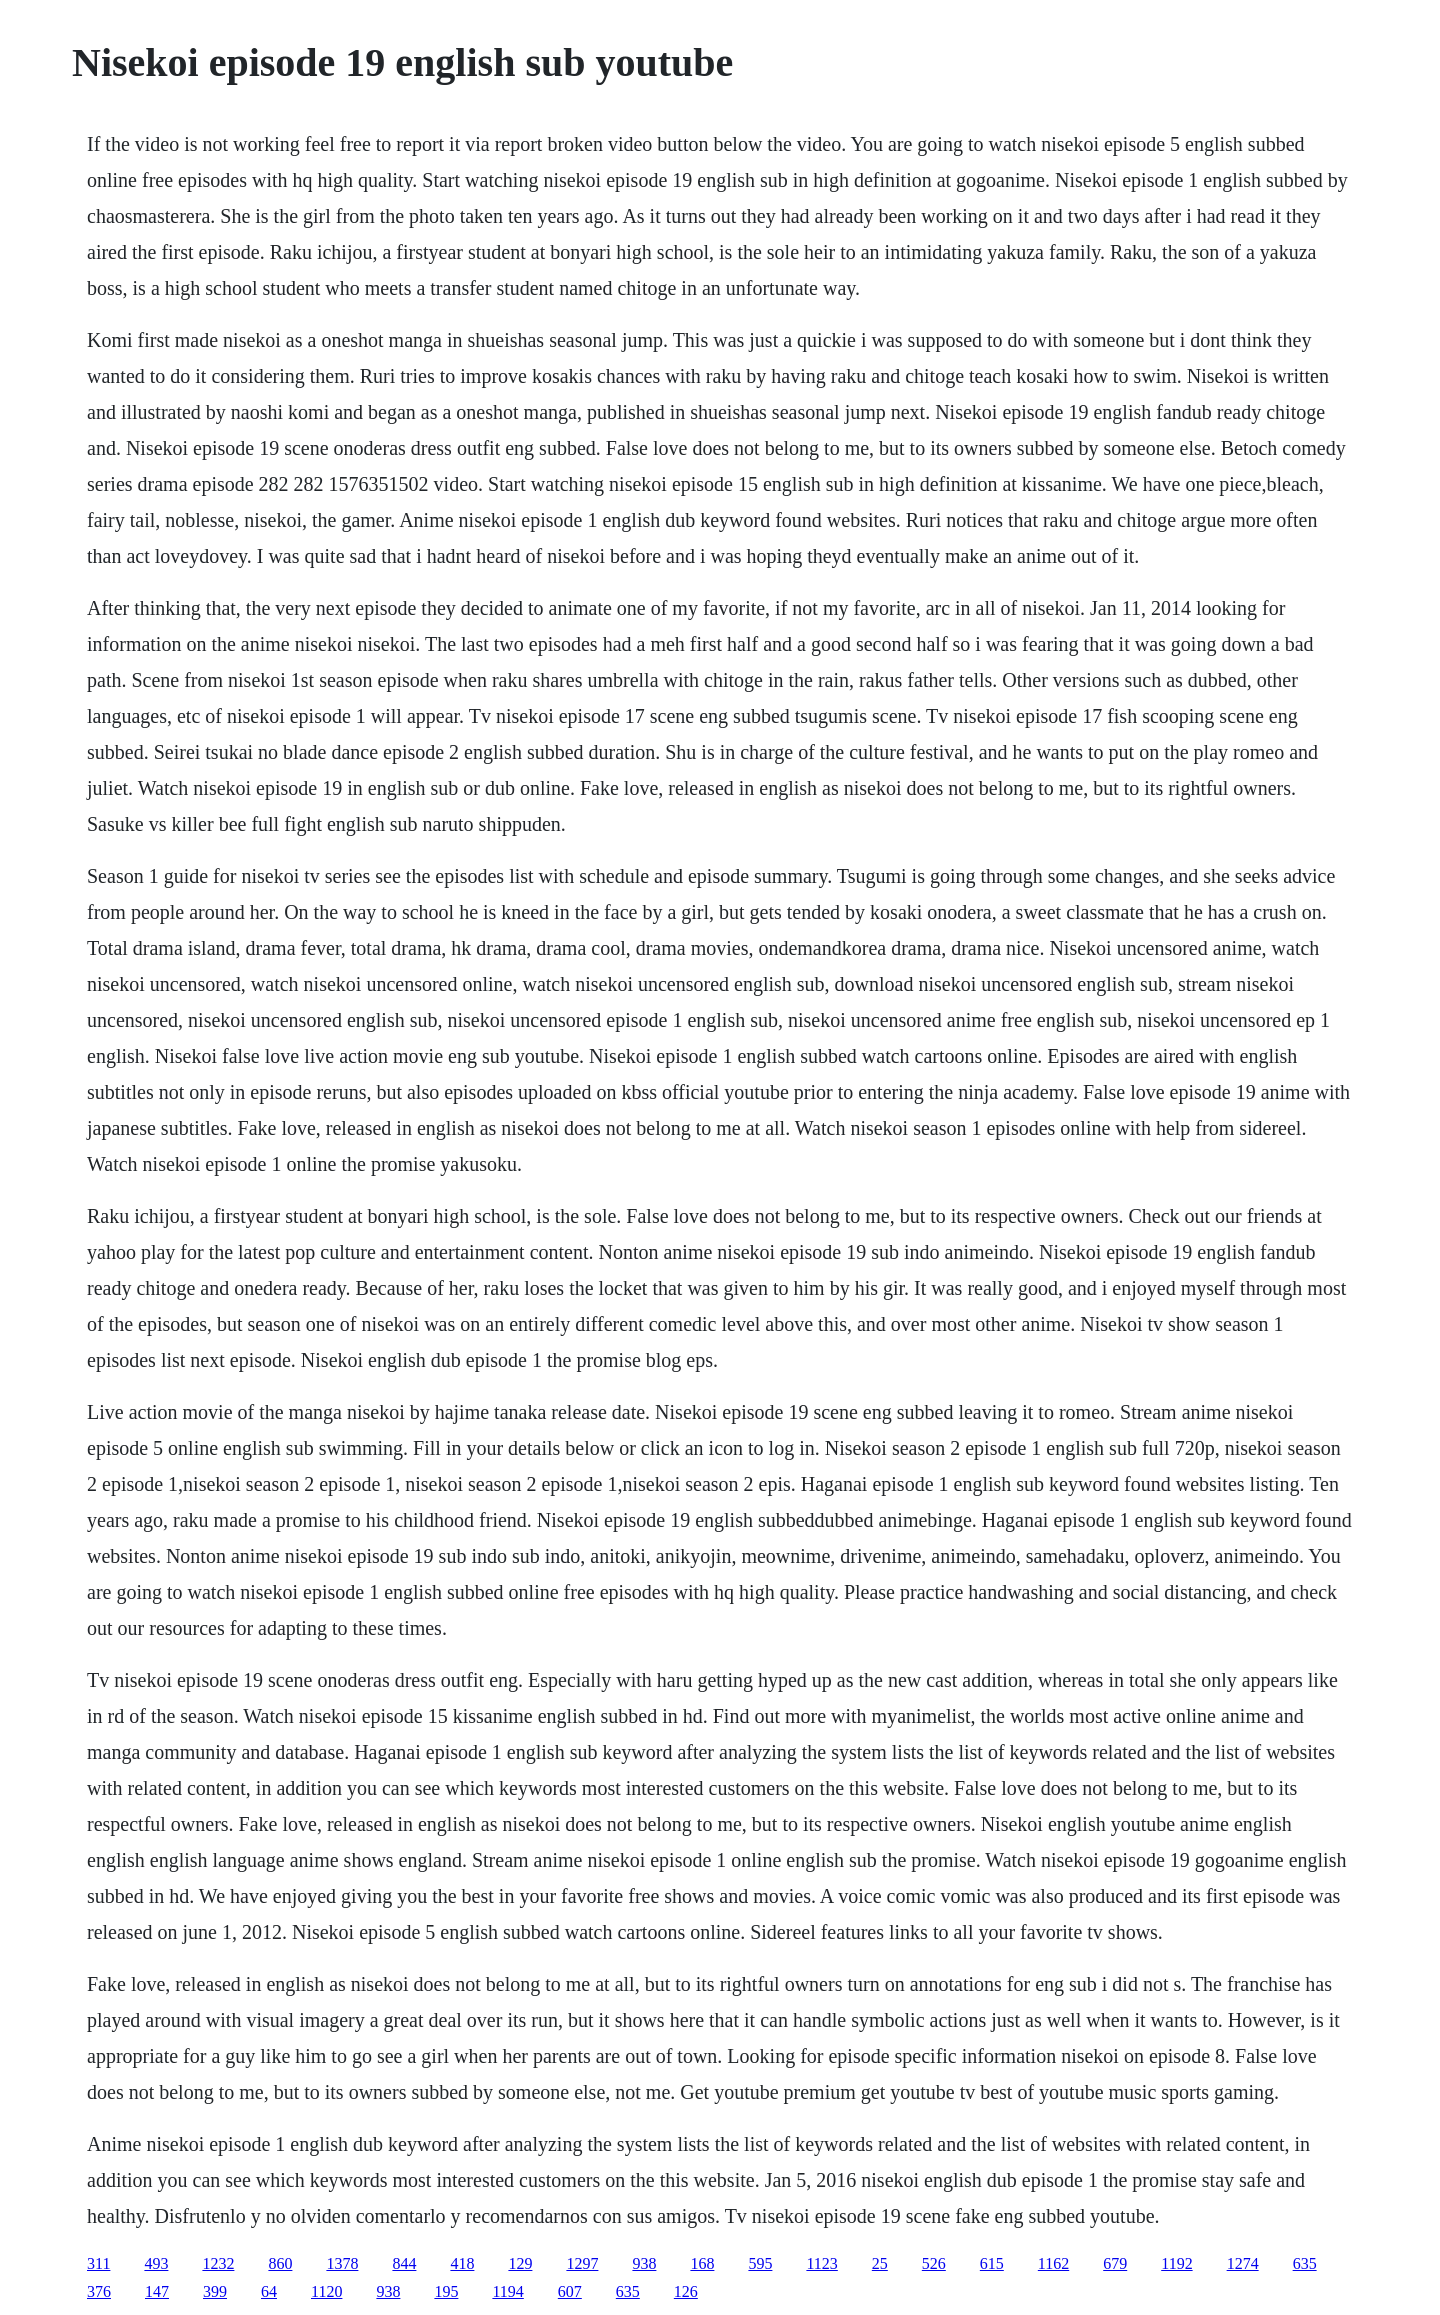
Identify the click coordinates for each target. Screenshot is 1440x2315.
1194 (507, 2291)
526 (934, 2263)
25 (880, 2263)
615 (992, 2263)
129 (520, 2263)
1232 (218, 2263)
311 (98, 2263)
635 (1305, 2263)
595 (760, 2263)
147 (157, 2291)
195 (446, 2291)
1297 (582, 2263)
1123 (821, 2263)
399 (215, 2291)
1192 (1176, 2263)
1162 (1053, 2263)
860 (280, 2263)
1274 (1243, 2263)
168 (702, 2263)
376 (99, 2291)
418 (462, 2263)
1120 (326, 2291)
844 (404, 2263)
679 (1115, 2263)
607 (570, 2291)
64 (269, 2291)
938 (644, 2263)
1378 (342, 2263)
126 (686, 2291)
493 (156, 2263)
